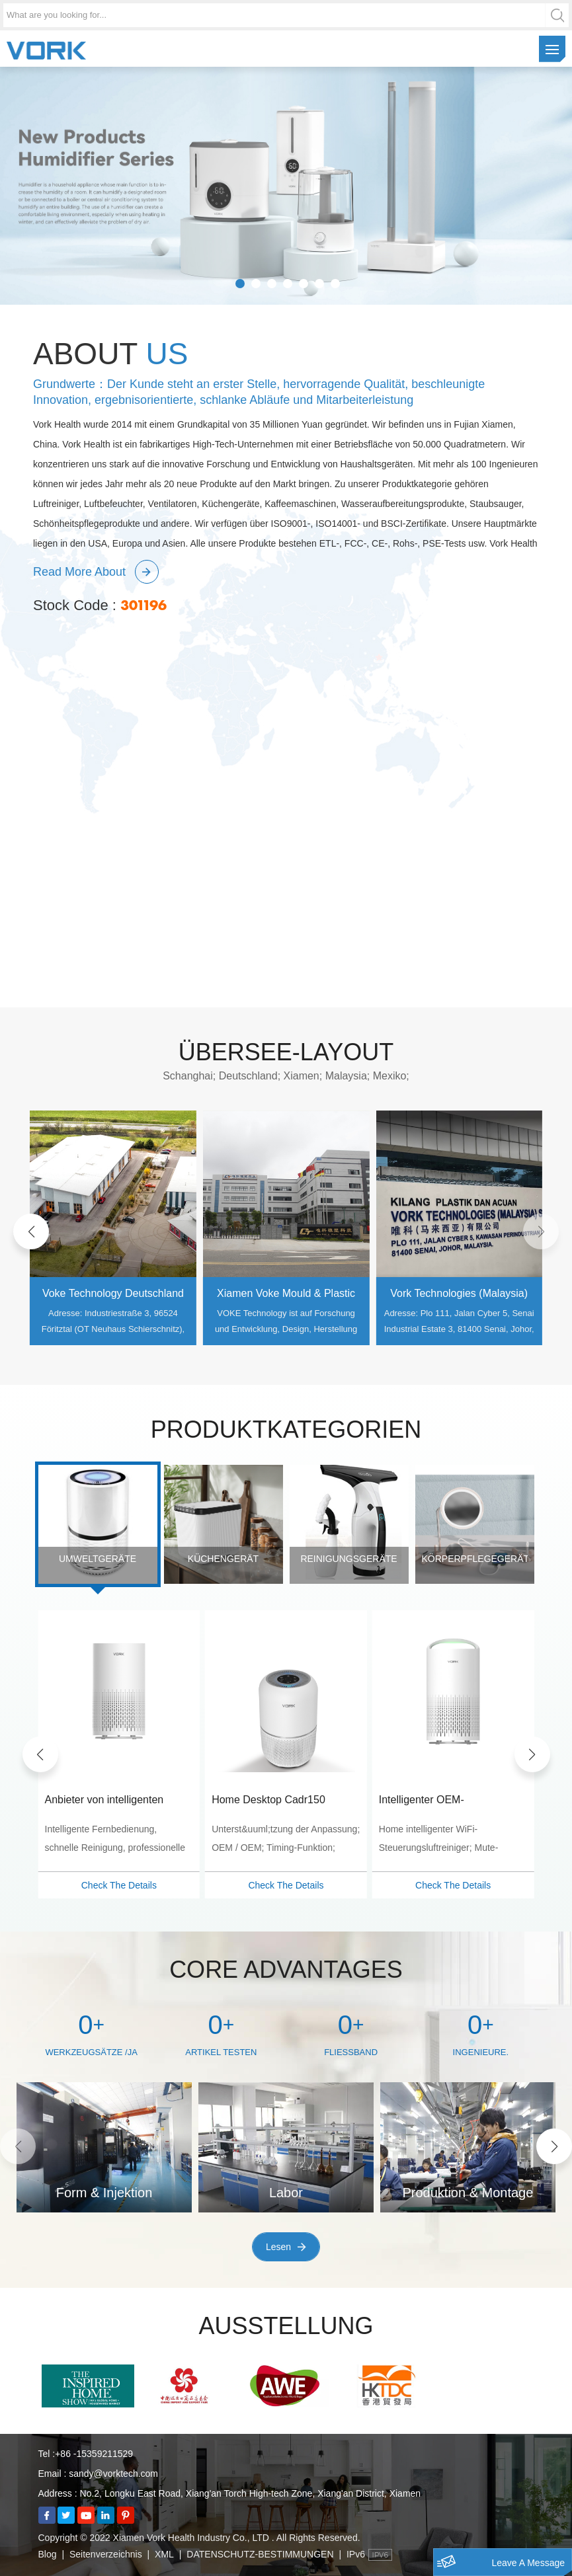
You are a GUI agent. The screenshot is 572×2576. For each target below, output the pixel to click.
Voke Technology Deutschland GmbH (279, 1295)
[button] (31, 1231)
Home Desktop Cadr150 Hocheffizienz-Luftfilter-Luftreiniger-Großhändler (430, 1801)
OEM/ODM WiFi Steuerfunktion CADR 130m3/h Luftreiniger (111, 1801)
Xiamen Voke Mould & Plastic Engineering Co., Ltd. (453, 1295)
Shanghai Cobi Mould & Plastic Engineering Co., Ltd (106, 1295)
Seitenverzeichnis (105, 2554)
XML (164, 2554)
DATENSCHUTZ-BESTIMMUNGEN (259, 2554)
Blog (47, 2554)
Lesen (278, 2247)
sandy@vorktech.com (113, 2473)
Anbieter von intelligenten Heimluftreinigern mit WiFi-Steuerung (267, 1801)
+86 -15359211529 (94, 2453)
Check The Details (112, 1885)
